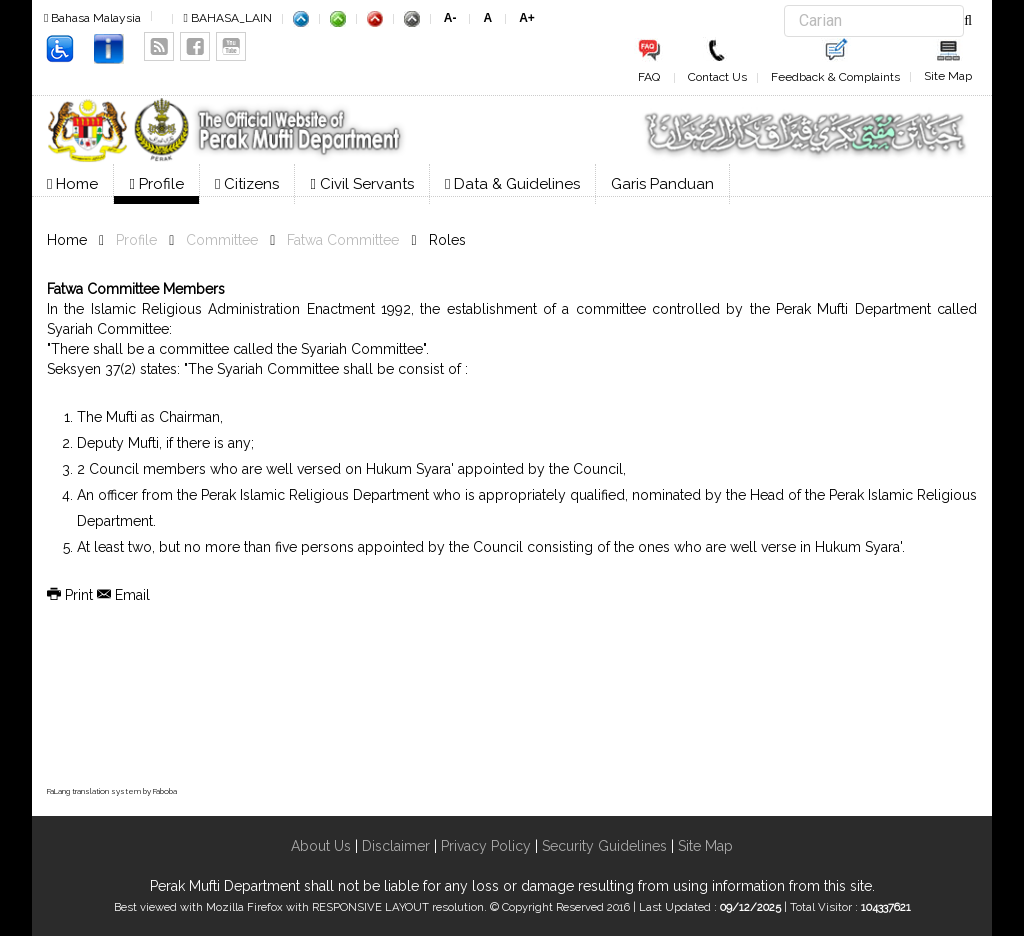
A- (450, 18)
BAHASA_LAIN (227, 18)
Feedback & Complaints (835, 77)
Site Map (948, 76)
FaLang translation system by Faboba (112, 791)
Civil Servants (361, 184)
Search (784, 5)
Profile (156, 184)
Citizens (247, 184)
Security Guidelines (604, 846)
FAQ (649, 77)
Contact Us (717, 77)
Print (72, 595)
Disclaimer (394, 846)
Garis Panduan (662, 184)
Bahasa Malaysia (92, 18)
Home (72, 184)
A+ (527, 18)
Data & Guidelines (512, 184)
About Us (321, 846)
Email (123, 595)
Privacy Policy (486, 846)
